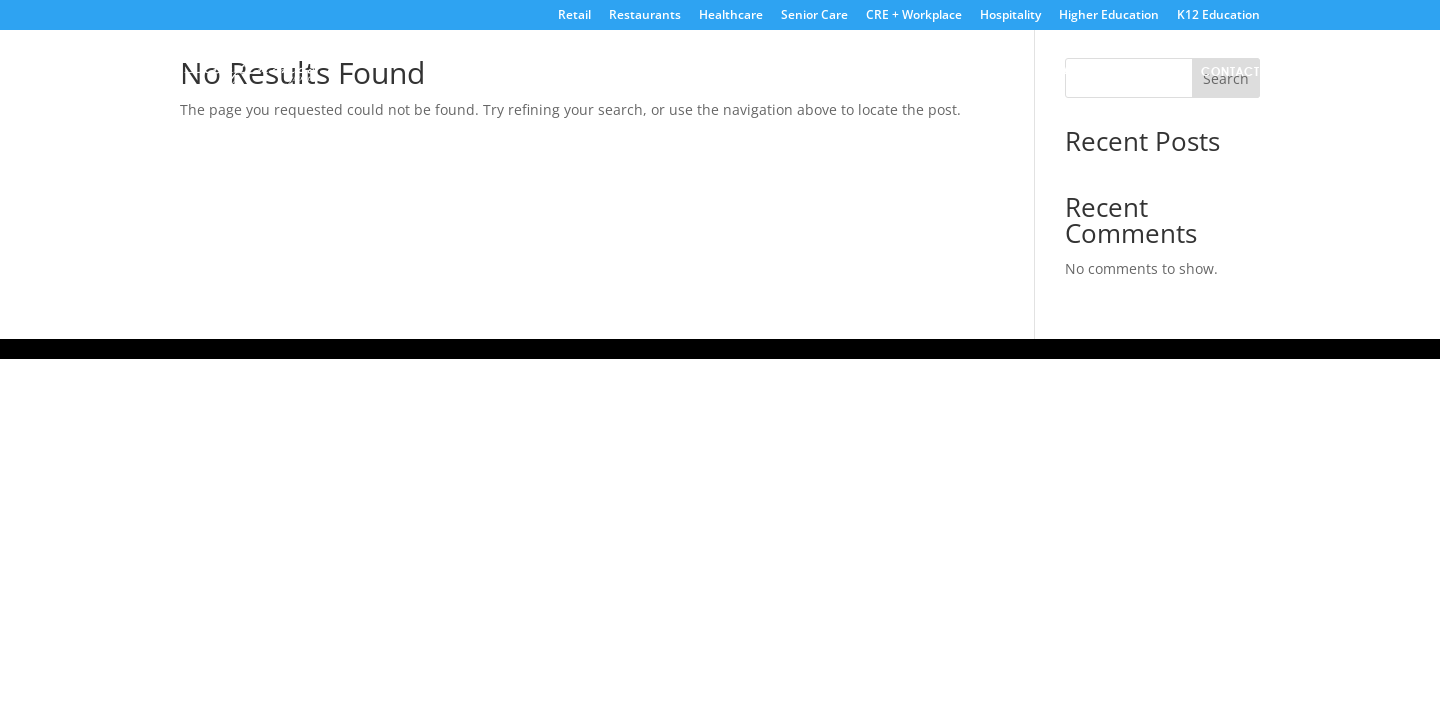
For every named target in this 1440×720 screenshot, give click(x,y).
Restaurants (645, 16)
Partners (1086, 72)
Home (822, 72)
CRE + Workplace (914, 16)
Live (944, 72)
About (886, 72)
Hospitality (1010, 16)
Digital (1006, 72)
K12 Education (1218, 16)
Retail (574, 16)
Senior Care (814, 16)
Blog (1158, 72)
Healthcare (731, 16)
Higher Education (1109, 16)
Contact (1230, 72)
